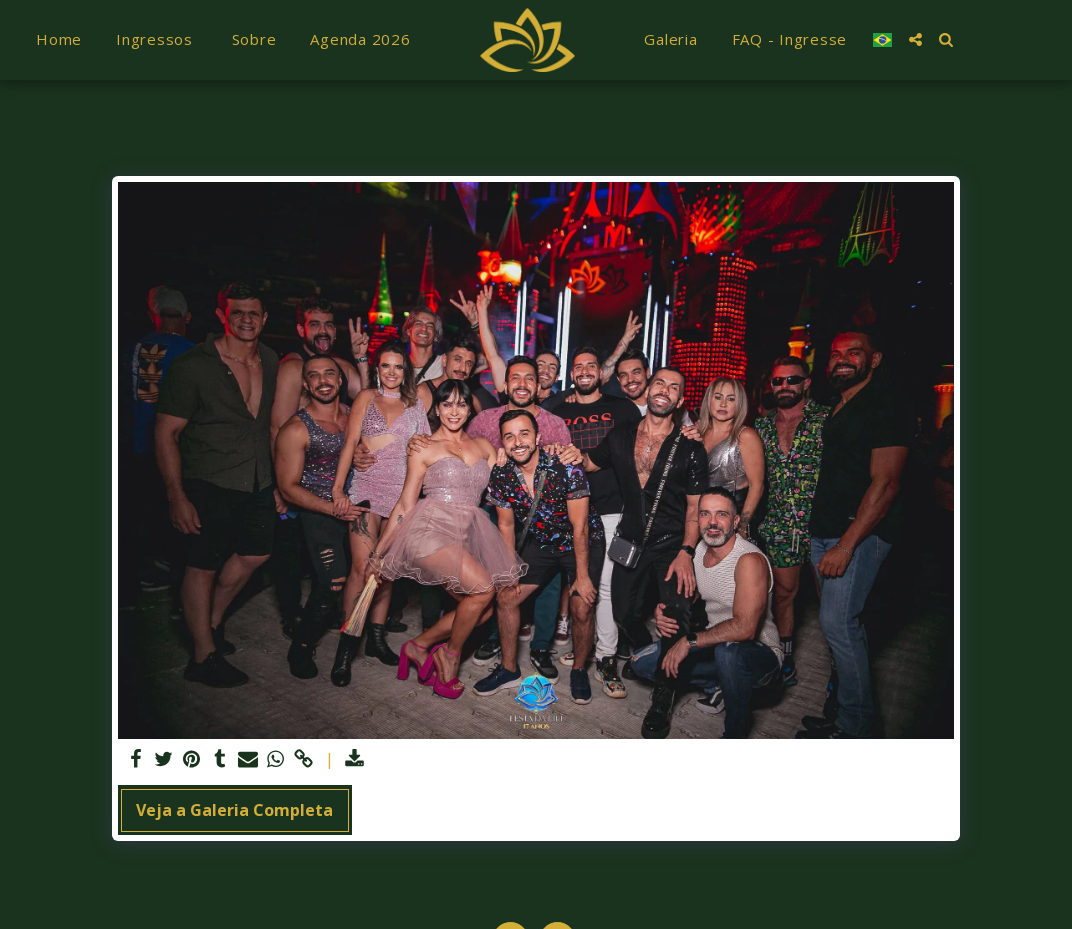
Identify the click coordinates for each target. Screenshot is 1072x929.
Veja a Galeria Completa (234, 810)
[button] (915, 39)
